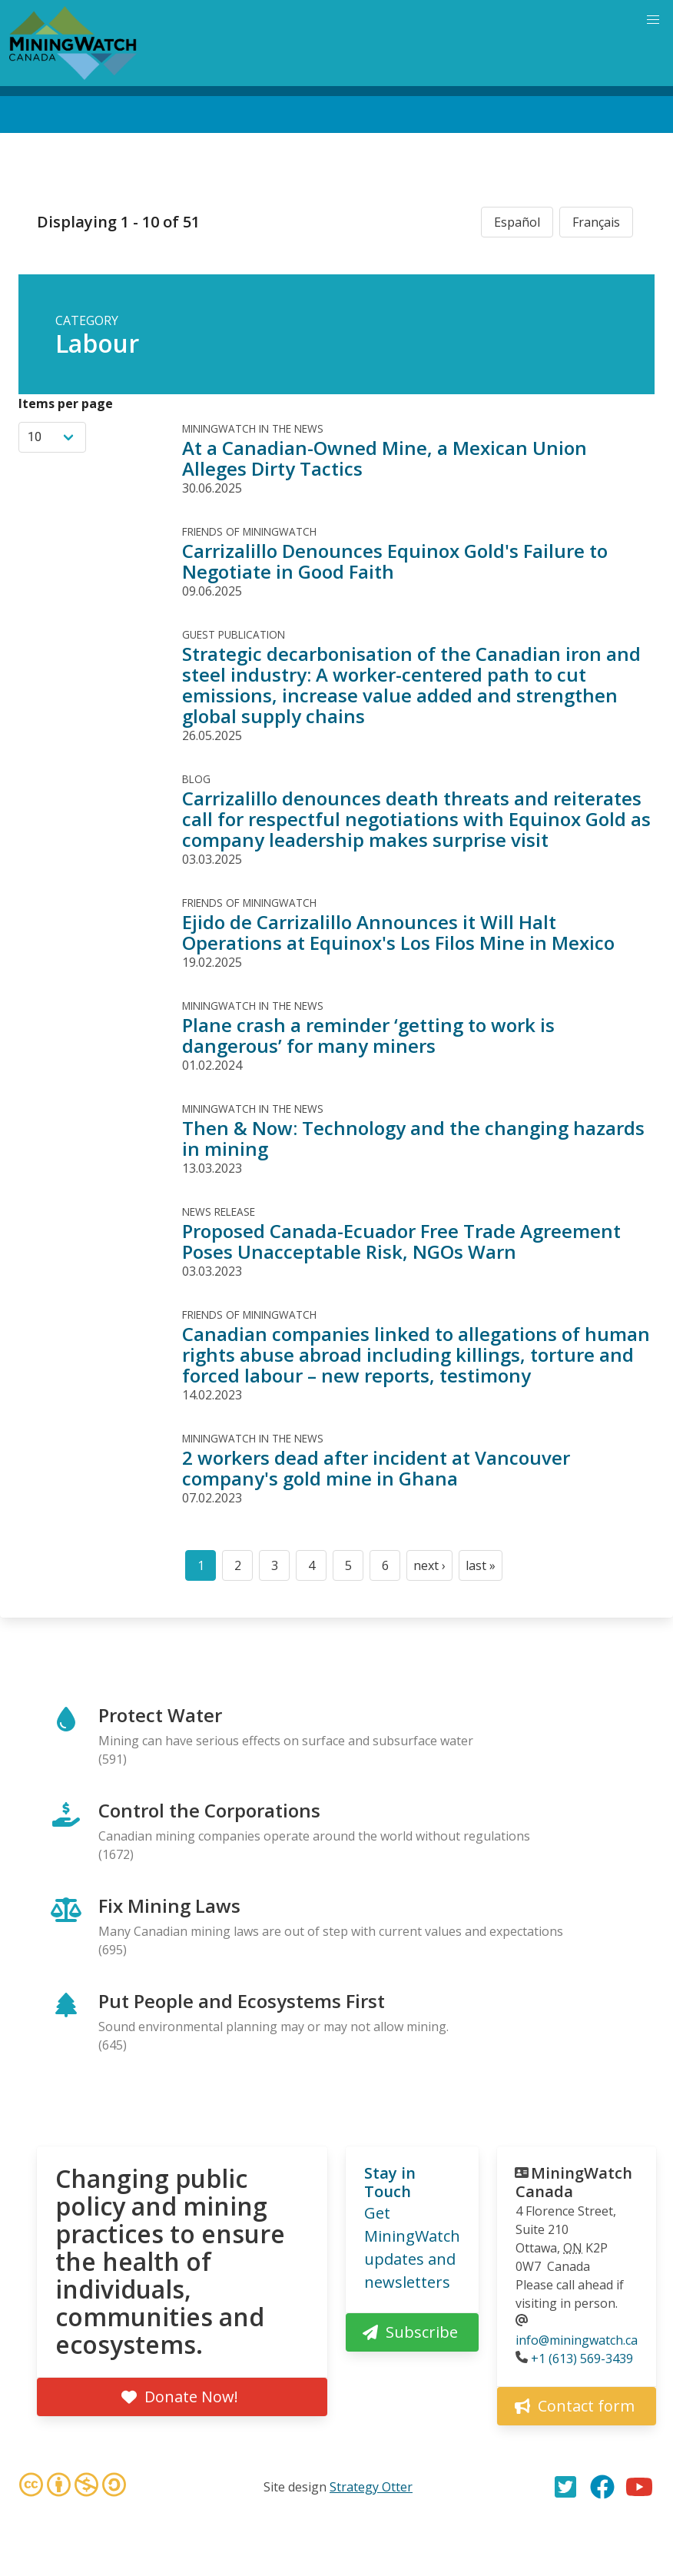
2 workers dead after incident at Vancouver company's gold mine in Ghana (376, 1468)
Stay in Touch (390, 2182)
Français (596, 222)
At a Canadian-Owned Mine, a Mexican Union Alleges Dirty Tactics (384, 458)
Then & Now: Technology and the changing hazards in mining (413, 1138)
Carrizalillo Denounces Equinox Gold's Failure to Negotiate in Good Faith (395, 561)
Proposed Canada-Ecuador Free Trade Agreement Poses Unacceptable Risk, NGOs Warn (401, 1241)
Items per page (65, 403)
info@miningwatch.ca (577, 2340)
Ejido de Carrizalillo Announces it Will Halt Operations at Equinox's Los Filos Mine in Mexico (398, 932)
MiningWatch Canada (574, 2182)
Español (517, 222)
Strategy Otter (371, 2486)
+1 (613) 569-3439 (582, 2358)
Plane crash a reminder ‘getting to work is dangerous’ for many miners (368, 1035)
